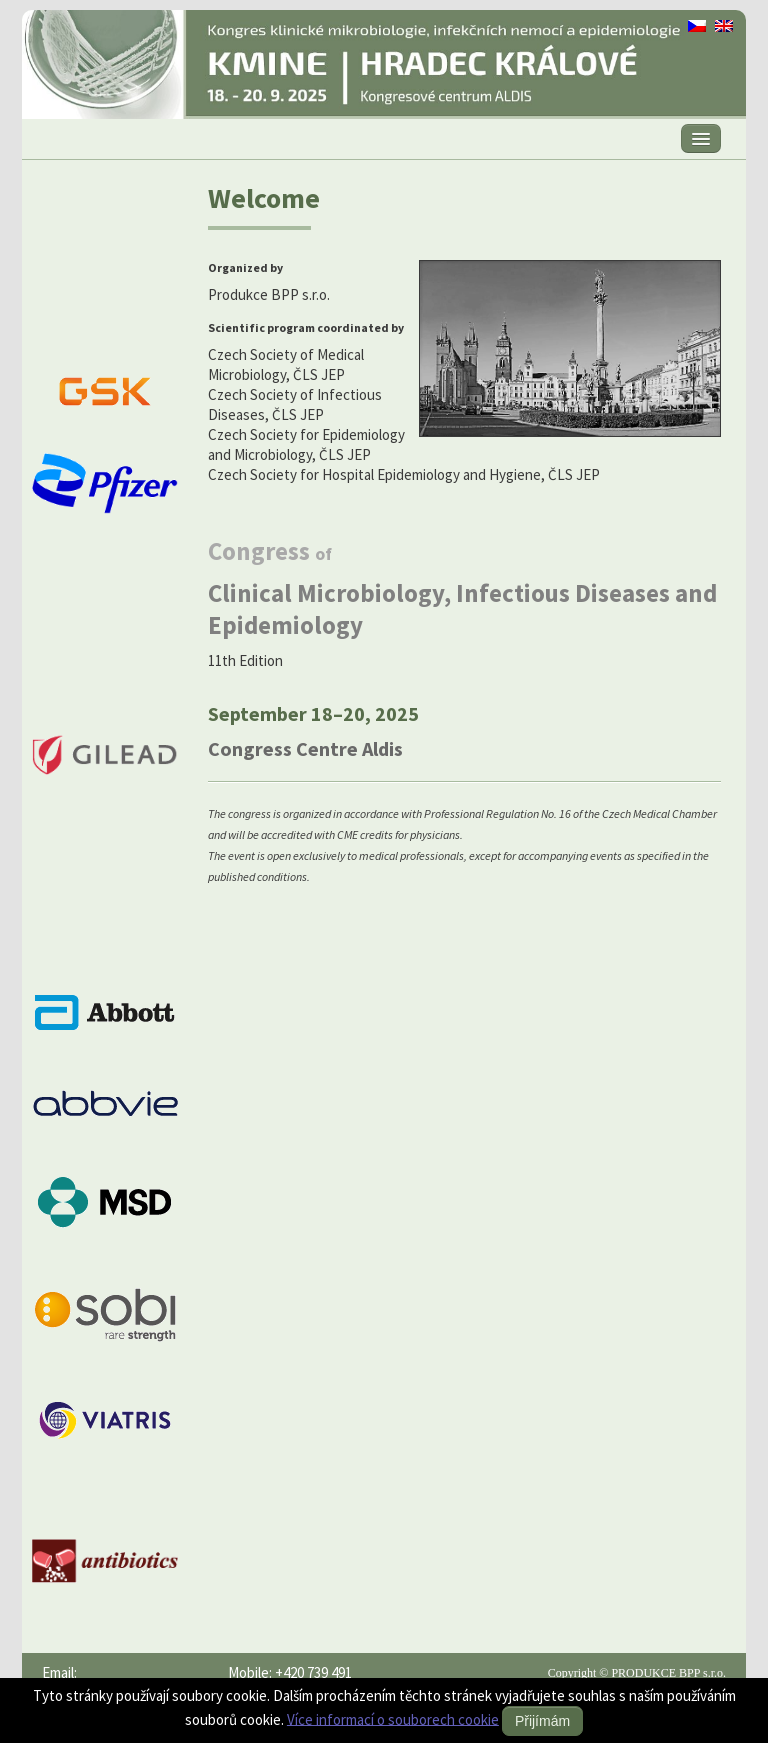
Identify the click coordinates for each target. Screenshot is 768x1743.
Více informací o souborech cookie (393, 1718)
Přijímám (542, 1721)
